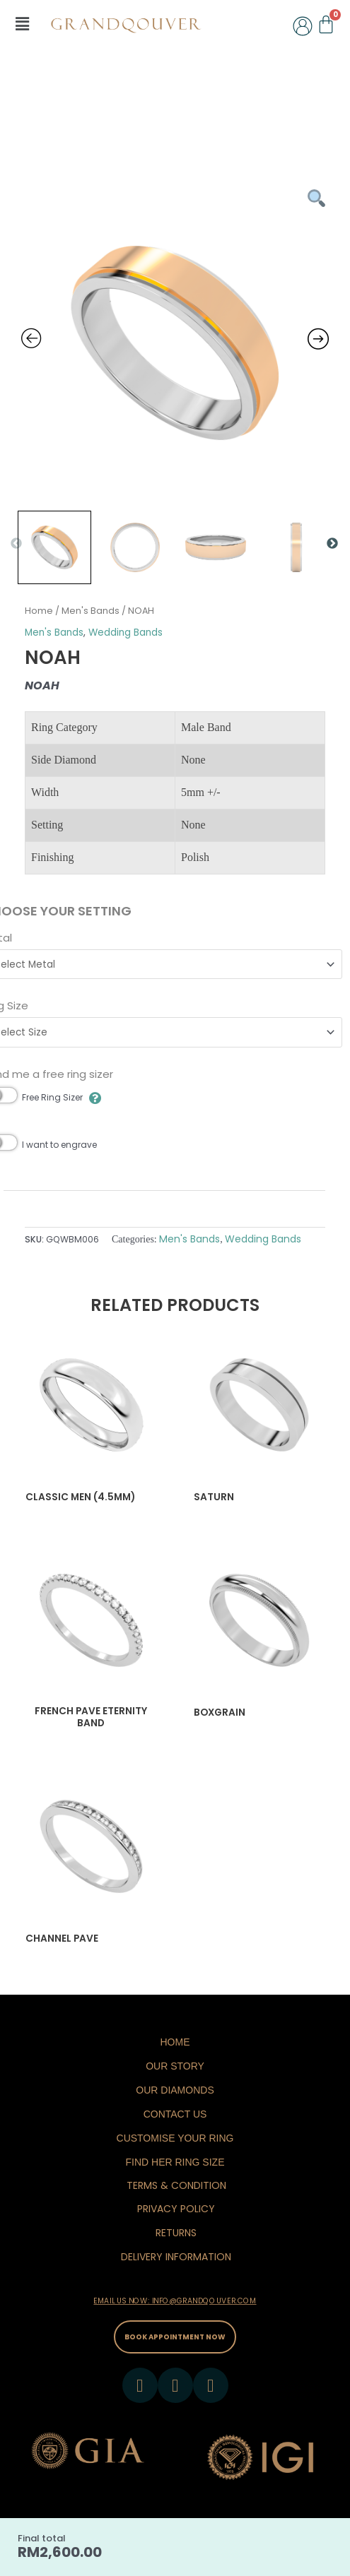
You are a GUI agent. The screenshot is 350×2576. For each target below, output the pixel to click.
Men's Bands (90, 611)
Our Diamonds (175, 2090)
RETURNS (176, 2233)
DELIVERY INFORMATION (176, 2257)
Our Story (175, 2066)
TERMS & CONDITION (176, 2185)
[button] (22, 24)
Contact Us (175, 2114)
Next (332, 544)
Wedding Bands (125, 632)
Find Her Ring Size (174, 2162)
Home (39, 611)
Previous (16, 544)
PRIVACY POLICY (176, 2209)
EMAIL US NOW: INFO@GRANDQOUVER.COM (174, 2301)
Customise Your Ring (175, 2138)
